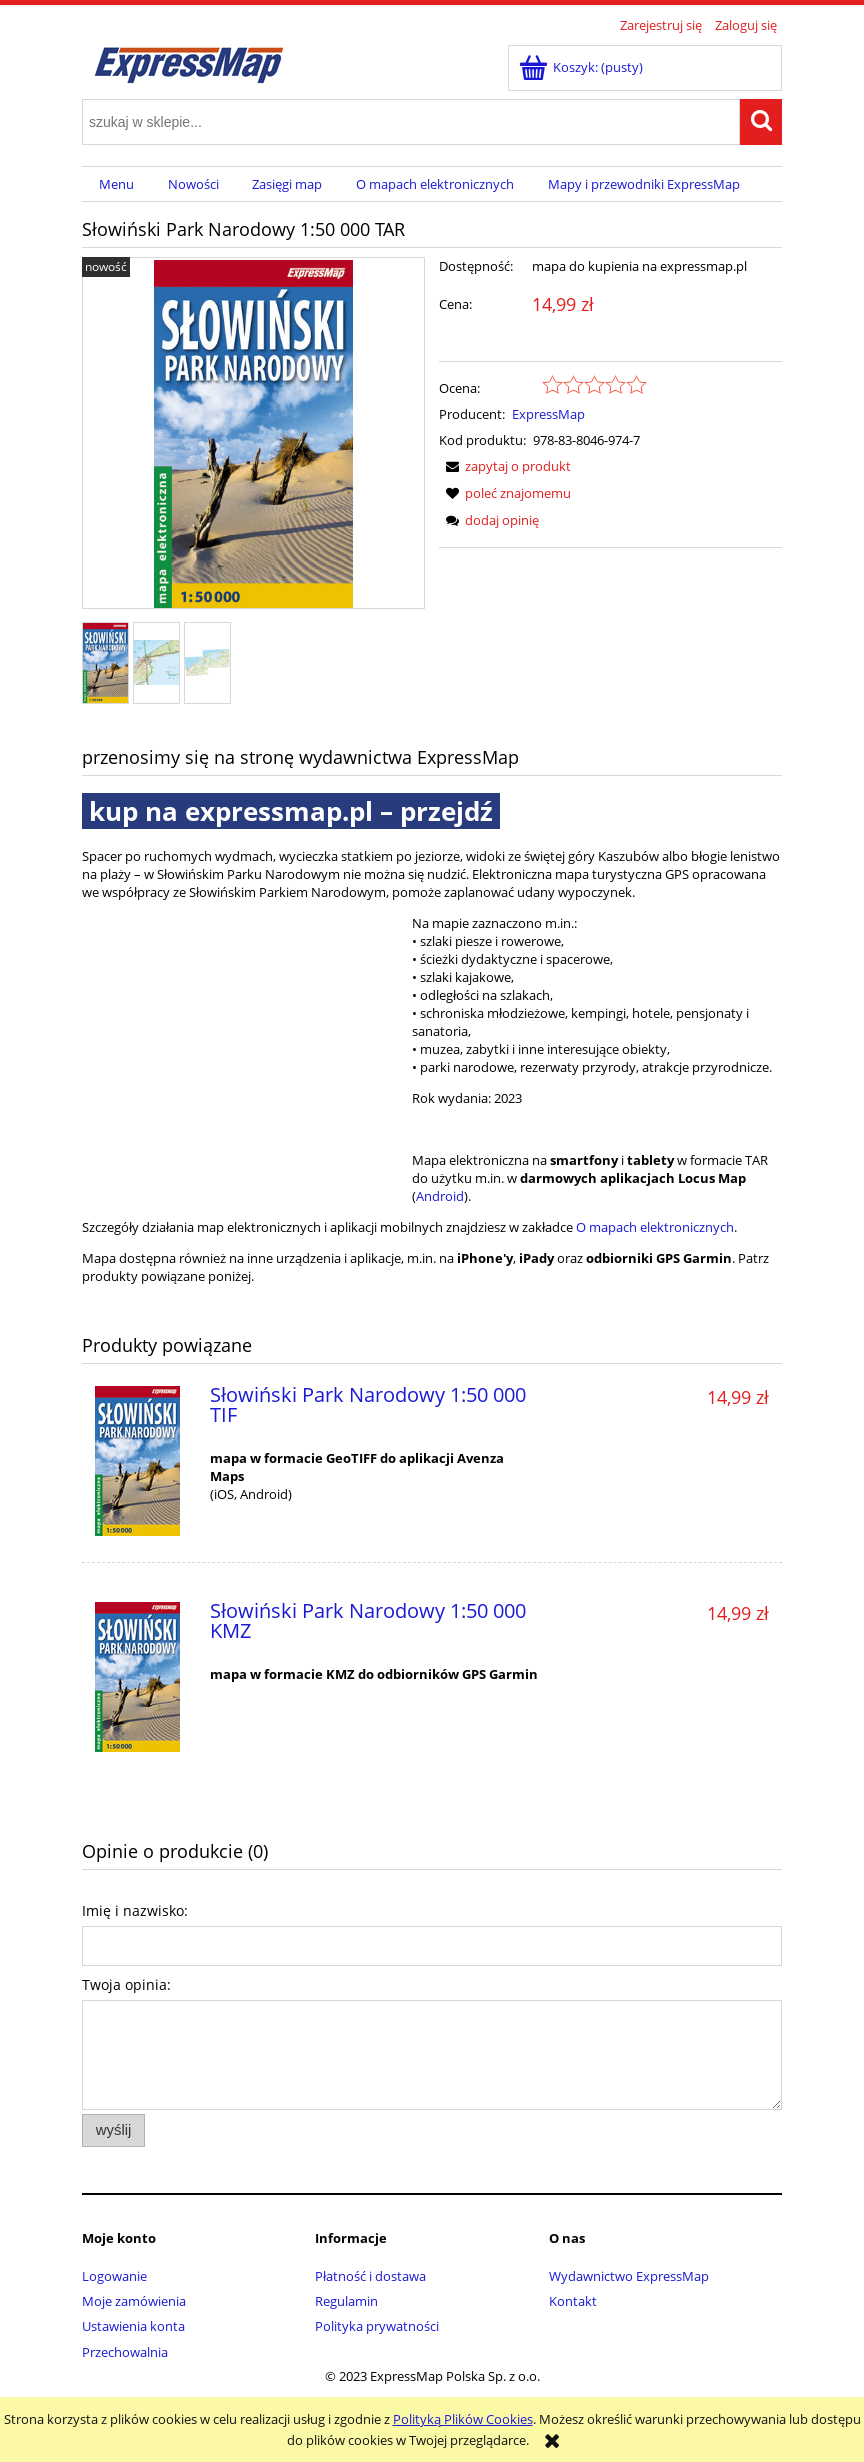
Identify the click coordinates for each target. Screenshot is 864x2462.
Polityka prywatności (377, 2326)
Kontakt (573, 2301)
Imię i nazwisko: (135, 1910)
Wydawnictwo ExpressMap (629, 2276)
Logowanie (114, 2276)
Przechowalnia (125, 2352)
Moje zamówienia (134, 2301)
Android (440, 1196)
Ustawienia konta (133, 2326)
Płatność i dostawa (370, 2276)
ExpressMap (548, 414)
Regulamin (346, 2301)
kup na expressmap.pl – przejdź (291, 811)
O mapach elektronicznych (655, 1227)
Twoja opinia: (126, 1984)
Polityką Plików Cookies (463, 2419)
